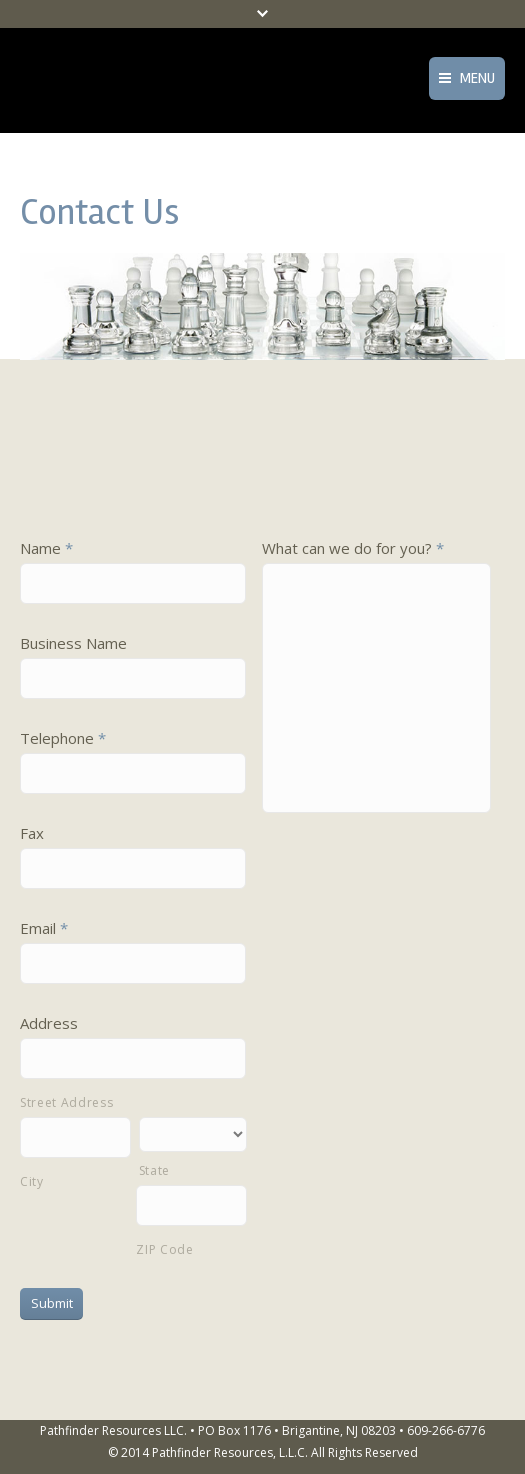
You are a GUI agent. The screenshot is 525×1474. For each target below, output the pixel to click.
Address (49, 1023)
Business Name (73, 643)
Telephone (63, 738)
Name (46, 548)
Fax (32, 833)
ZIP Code (164, 1249)
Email (44, 928)
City (32, 1181)
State (154, 1170)
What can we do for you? (353, 548)
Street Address (66, 1102)
